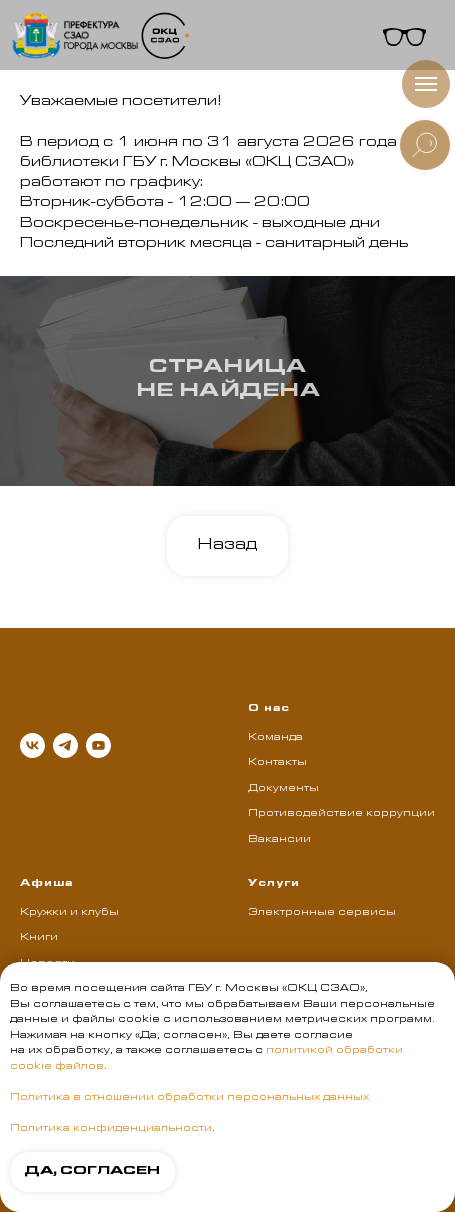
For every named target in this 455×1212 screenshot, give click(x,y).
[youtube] (98, 745)
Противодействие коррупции (341, 814)
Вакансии (279, 840)
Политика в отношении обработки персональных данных (189, 1098)
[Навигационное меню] (426, 84)
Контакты (277, 763)
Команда (275, 738)
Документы (283, 789)
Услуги (274, 884)
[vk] (32, 745)
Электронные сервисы (322, 913)
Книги (39, 938)
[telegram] (65, 745)
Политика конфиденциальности (111, 1129)
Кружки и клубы (69, 913)
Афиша (46, 884)
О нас (269, 709)
